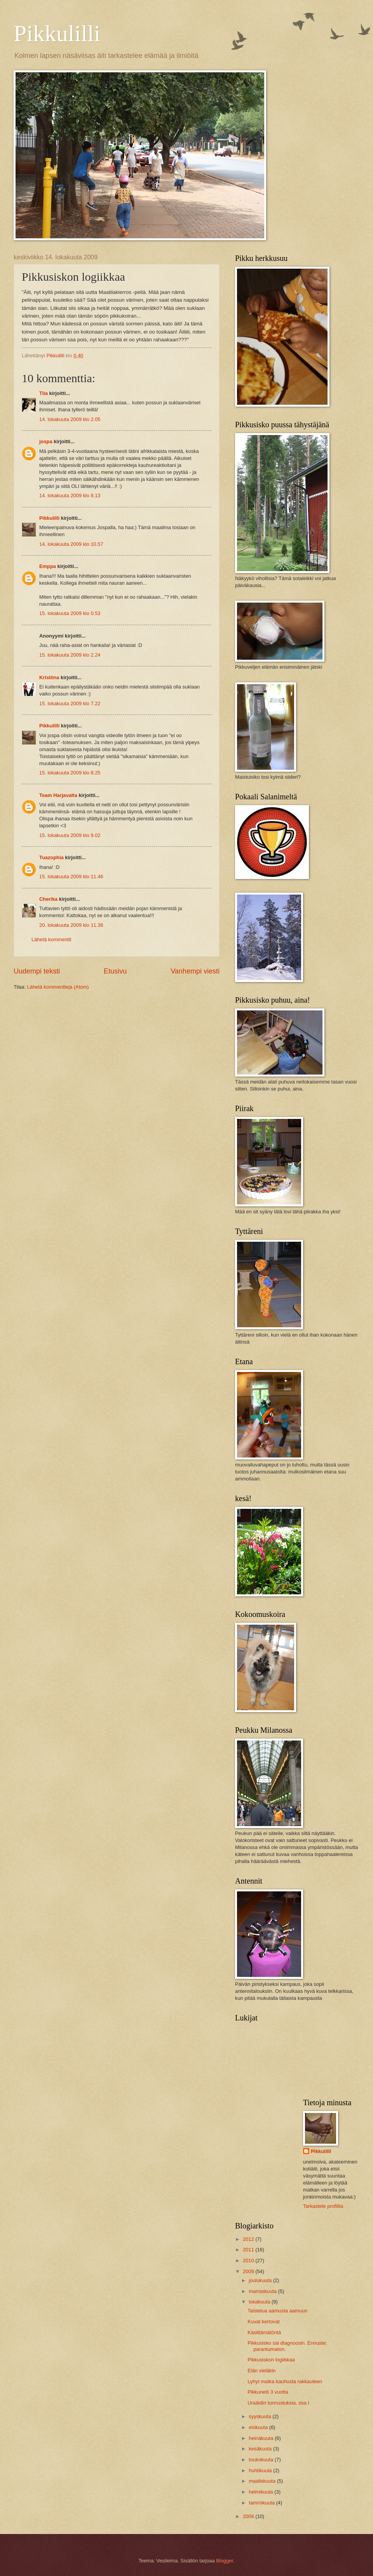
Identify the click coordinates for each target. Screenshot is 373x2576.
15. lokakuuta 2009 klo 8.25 (69, 773)
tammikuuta (262, 2503)
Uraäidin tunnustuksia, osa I (278, 2403)
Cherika (48, 899)
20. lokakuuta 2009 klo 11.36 (71, 925)
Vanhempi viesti (195, 971)
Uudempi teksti (37, 971)
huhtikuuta (261, 2470)
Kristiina (49, 677)
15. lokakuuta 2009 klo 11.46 (71, 876)
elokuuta (259, 2427)
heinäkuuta (262, 2438)
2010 (249, 2260)
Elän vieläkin (261, 2370)
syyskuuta (260, 2416)
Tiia (43, 393)
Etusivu (115, 971)
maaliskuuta (263, 2481)
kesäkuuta (261, 2449)
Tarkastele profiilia (323, 2206)
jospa (45, 441)
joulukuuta (261, 2280)
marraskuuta (263, 2291)
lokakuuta (260, 2302)
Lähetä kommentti (51, 939)
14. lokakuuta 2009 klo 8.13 (69, 495)
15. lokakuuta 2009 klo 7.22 (69, 703)
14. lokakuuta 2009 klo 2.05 (69, 419)
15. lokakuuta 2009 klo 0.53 (69, 613)
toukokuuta (262, 2459)
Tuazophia (51, 857)
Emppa (47, 566)
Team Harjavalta (58, 795)
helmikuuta (261, 2492)
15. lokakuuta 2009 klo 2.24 (69, 655)
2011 (249, 2250)
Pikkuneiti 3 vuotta (268, 2392)
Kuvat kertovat (263, 2321)
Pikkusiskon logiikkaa (271, 2360)
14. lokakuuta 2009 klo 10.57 (71, 544)
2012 (249, 2239)
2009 (249, 2271)
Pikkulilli (57, 33)
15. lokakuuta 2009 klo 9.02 (69, 835)
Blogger (224, 2561)
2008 (249, 2516)
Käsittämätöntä (264, 2332)
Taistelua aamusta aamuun (277, 2311)
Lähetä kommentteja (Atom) (58, 987)
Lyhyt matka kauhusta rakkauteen (285, 2381)
